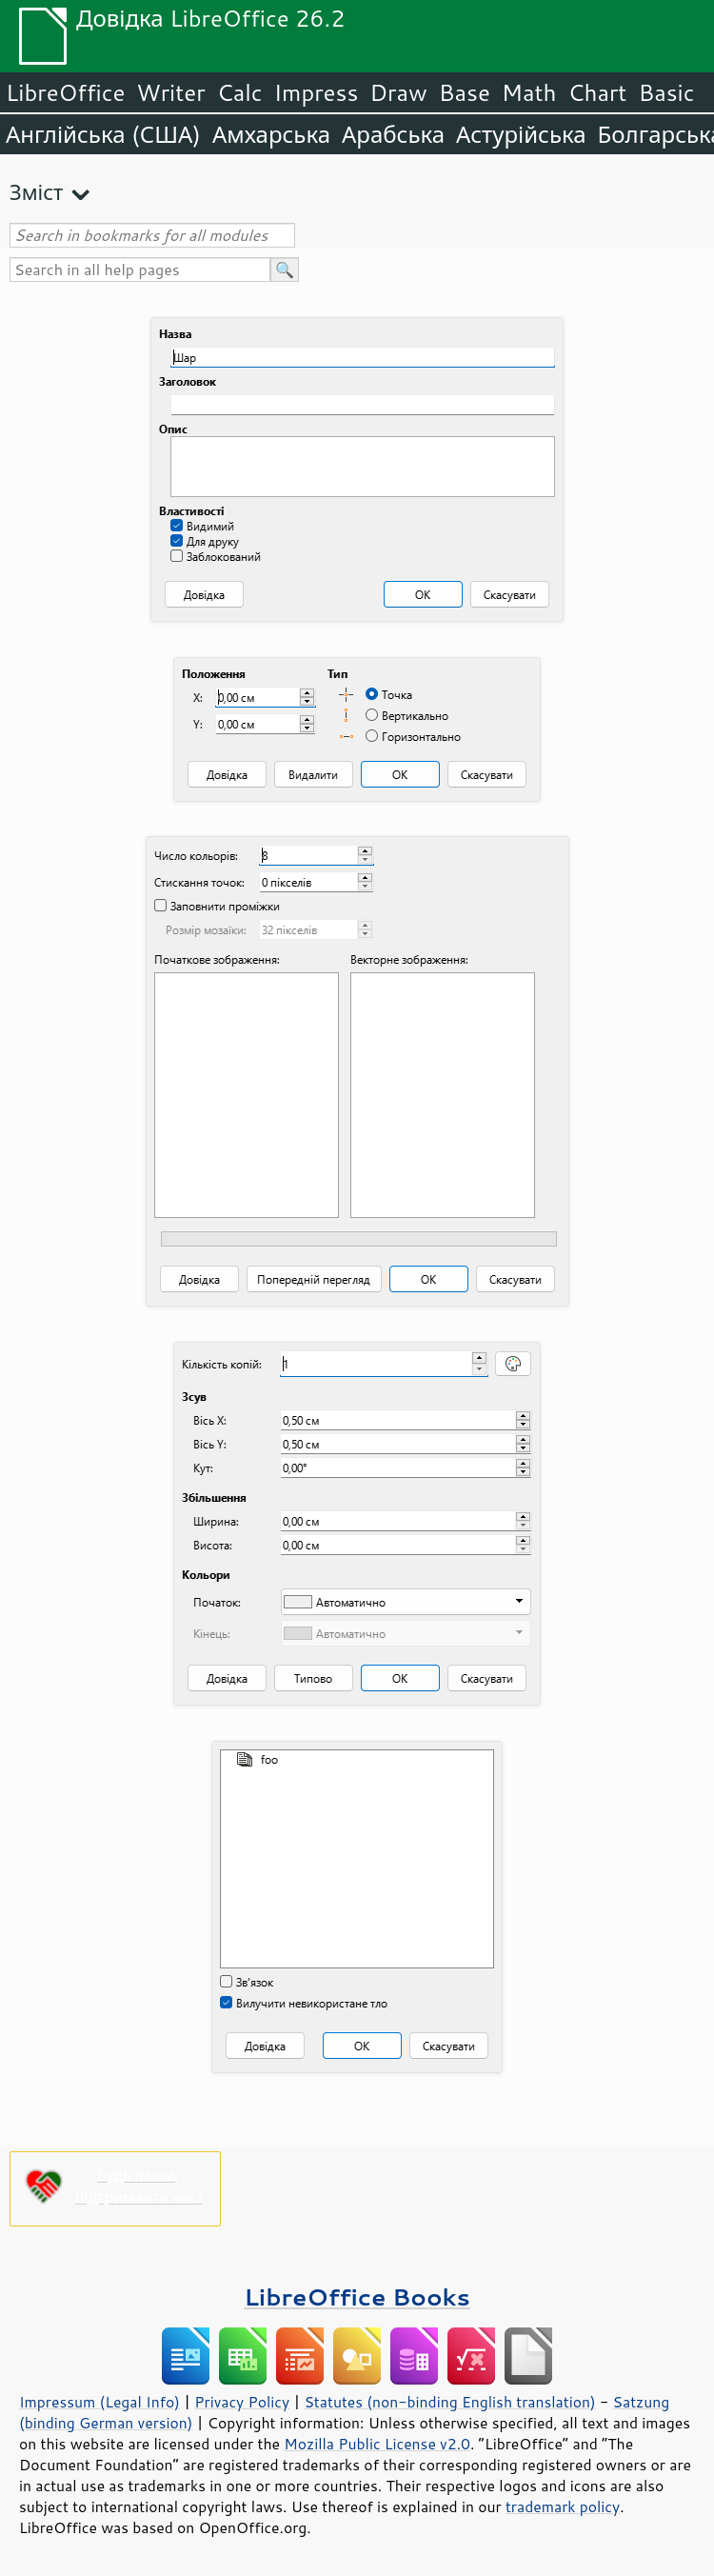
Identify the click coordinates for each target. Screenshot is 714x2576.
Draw (397, 92)
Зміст (36, 192)
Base (464, 92)
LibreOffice (65, 92)
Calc (240, 92)
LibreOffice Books (357, 2296)
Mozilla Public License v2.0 (377, 2443)
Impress (316, 92)
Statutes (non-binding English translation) (449, 2401)
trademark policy (563, 2506)
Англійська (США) (103, 134)
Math (529, 92)
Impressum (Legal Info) (99, 2401)
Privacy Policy (241, 2401)
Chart (596, 92)
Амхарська (271, 134)
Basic (666, 92)
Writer (170, 92)
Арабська (393, 134)
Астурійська (521, 134)
